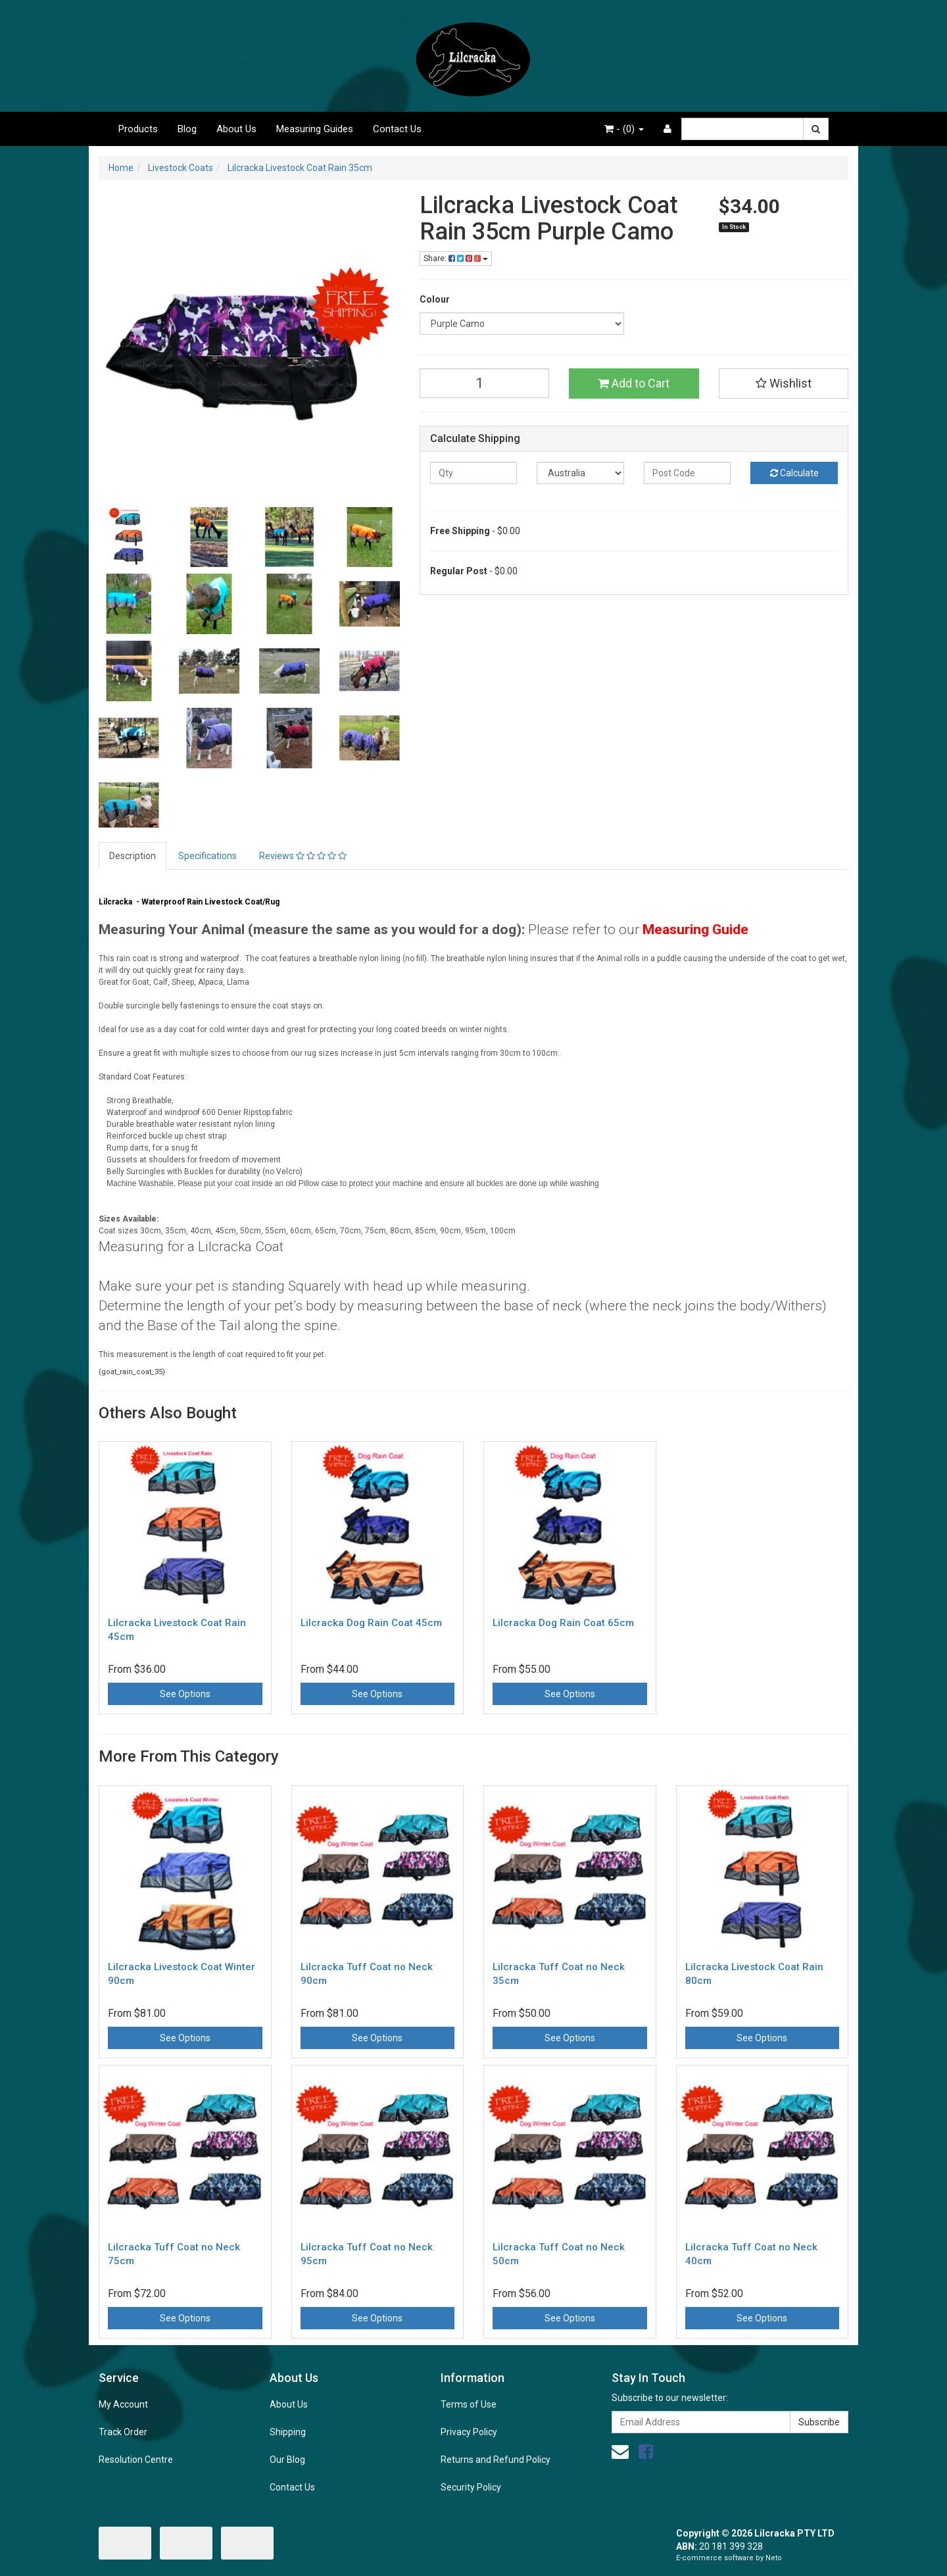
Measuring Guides (314, 129)
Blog (187, 129)
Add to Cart (633, 383)
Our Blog (287, 2459)
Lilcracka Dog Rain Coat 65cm (563, 1623)
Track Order (123, 2432)
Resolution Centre (136, 2459)
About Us (236, 129)
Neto (773, 2558)
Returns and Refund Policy (495, 2459)
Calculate (794, 473)
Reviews (303, 856)
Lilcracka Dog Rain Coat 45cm (371, 1623)
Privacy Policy (469, 2432)
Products (138, 129)
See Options (185, 1694)
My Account (123, 2404)
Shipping (288, 2432)
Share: (456, 258)
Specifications (207, 856)
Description (132, 856)
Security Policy (471, 2487)
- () (624, 129)
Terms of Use (469, 2404)
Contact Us (397, 129)
